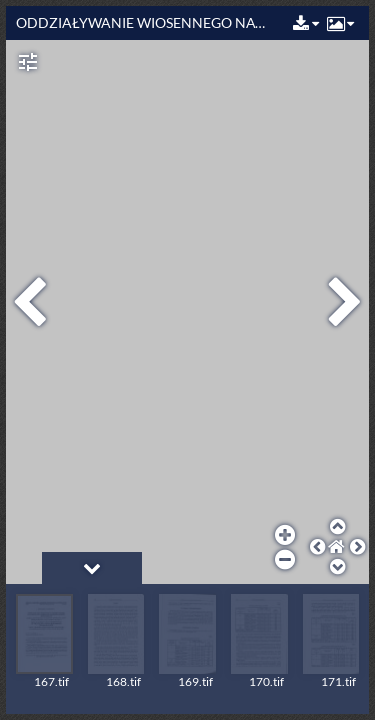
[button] (304, 25)
